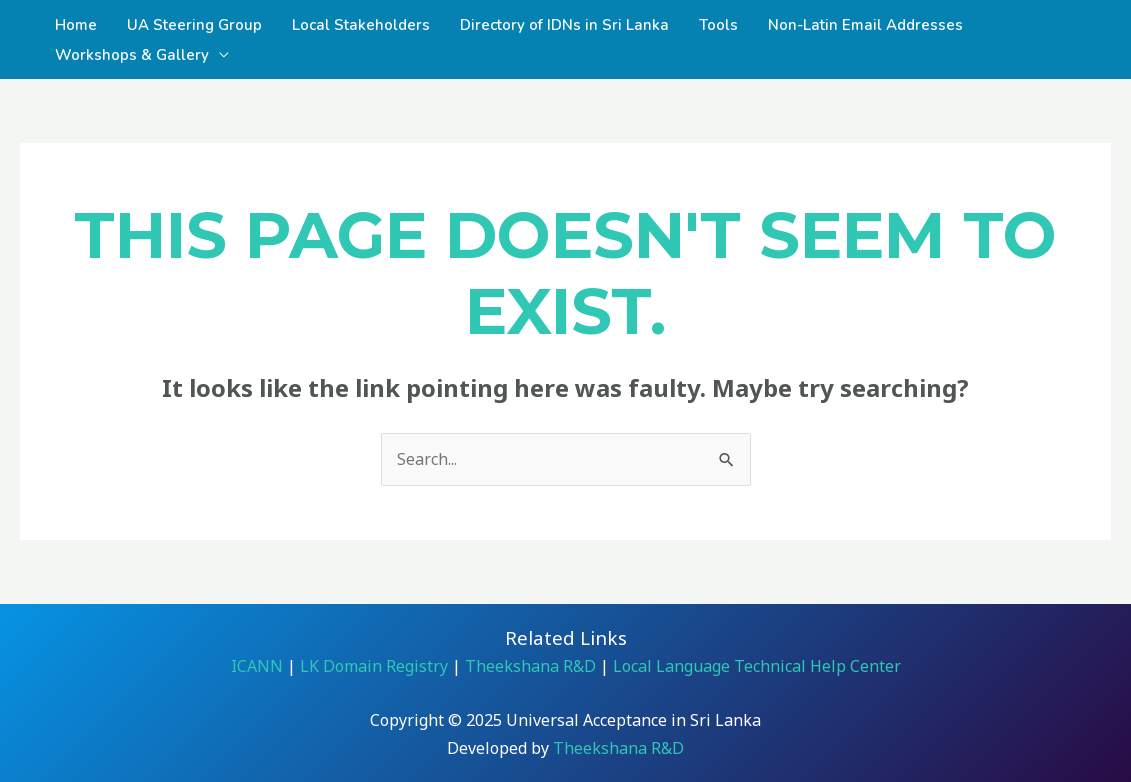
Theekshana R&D (530, 666)
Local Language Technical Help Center (755, 666)
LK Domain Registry (374, 666)
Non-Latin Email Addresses (865, 25)
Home (76, 25)
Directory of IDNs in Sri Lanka (564, 25)
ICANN (257, 666)
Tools (718, 25)
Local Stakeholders (361, 25)
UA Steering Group (194, 25)
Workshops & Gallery (132, 55)
